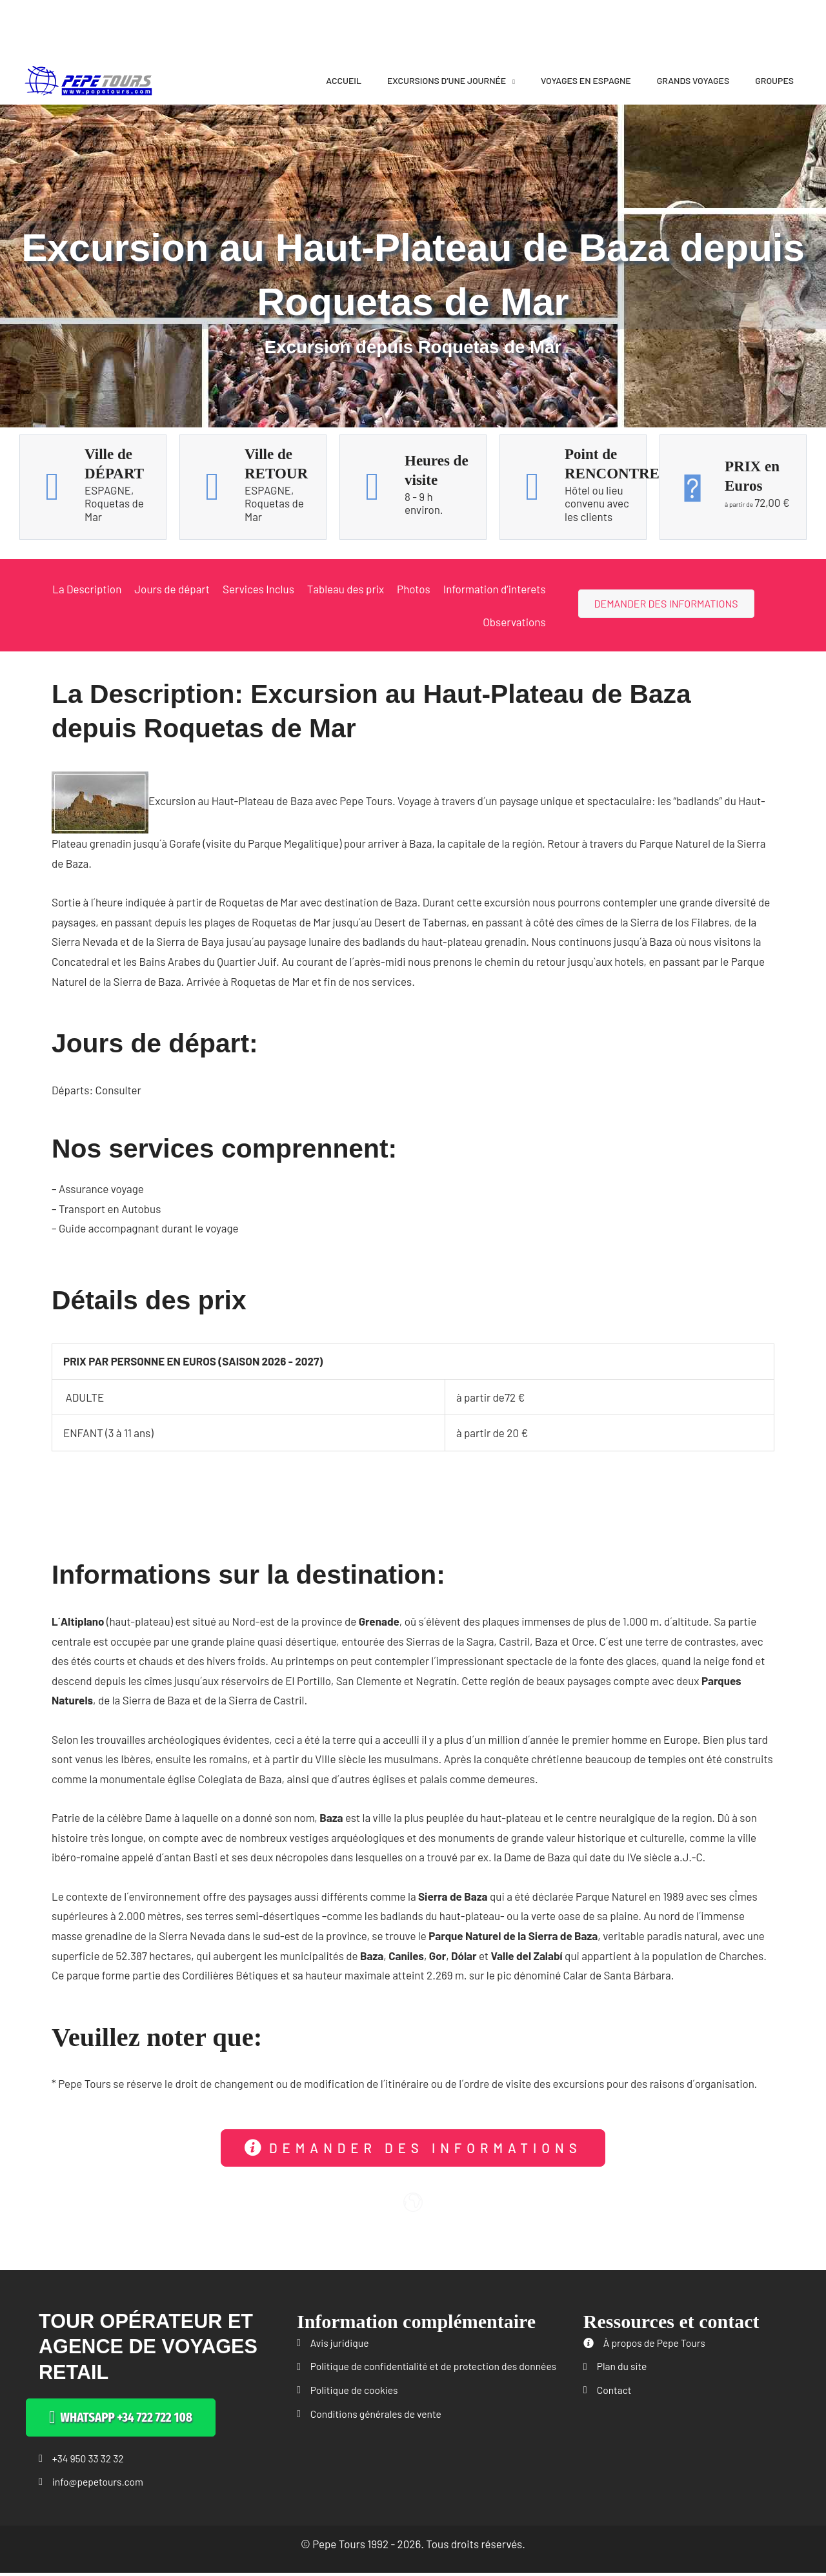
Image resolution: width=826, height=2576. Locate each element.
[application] (510, 80)
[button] (413, 2148)
